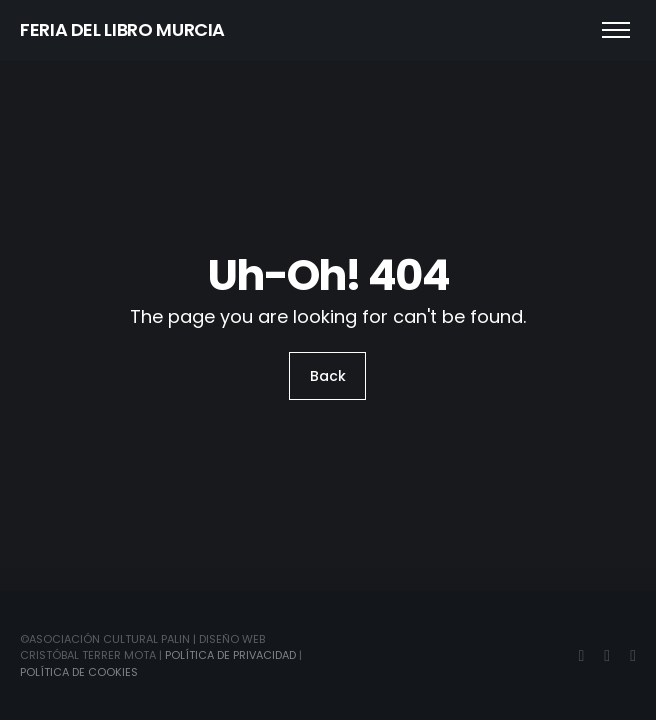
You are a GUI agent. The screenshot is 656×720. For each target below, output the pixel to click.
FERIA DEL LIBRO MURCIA (122, 29)
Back (328, 376)
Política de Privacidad (230, 655)
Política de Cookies (79, 672)
